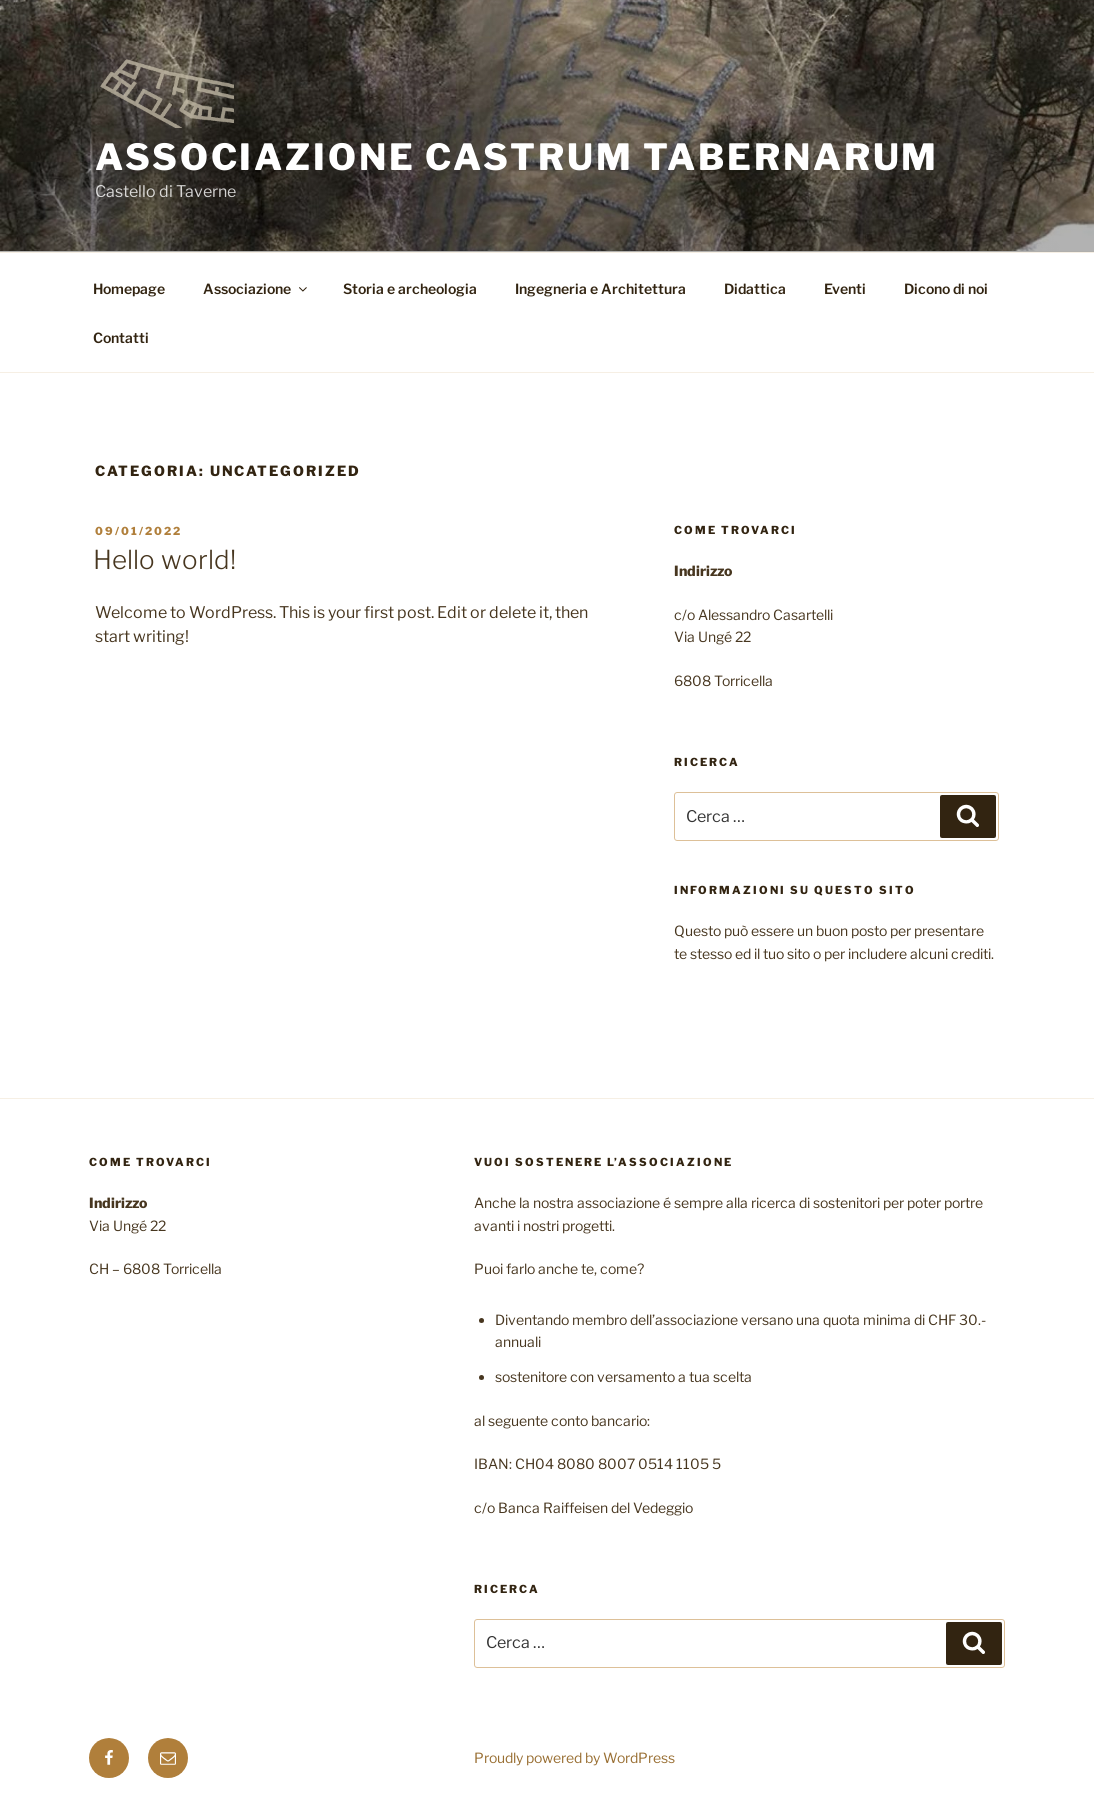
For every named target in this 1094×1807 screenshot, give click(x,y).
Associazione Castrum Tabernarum (517, 157)
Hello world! (164, 559)
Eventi (845, 288)
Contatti (121, 337)
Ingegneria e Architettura (600, 288)
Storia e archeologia (410, 288)
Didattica (755, 288)
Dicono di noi (946, 288)
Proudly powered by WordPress (574, 1757)
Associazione (256, 288)
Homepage (129, 288)
